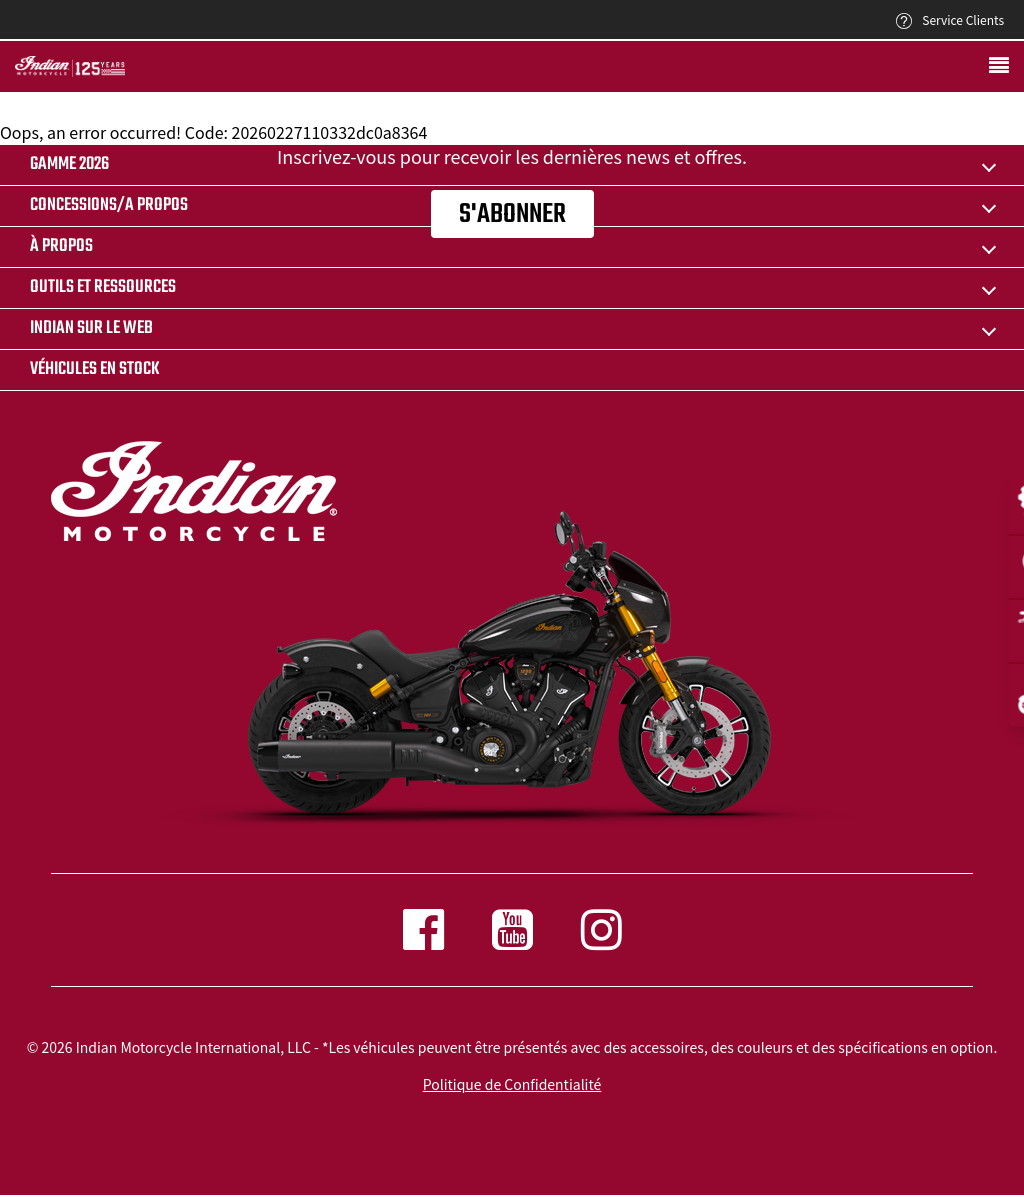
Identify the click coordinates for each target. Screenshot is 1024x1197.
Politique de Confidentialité (512, 1084)
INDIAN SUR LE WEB (91, 328)
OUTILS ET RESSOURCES (103, 287)
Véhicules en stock (95, 369)
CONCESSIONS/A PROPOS (109, 205)
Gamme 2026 (69, 164)
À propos (61, 246)
